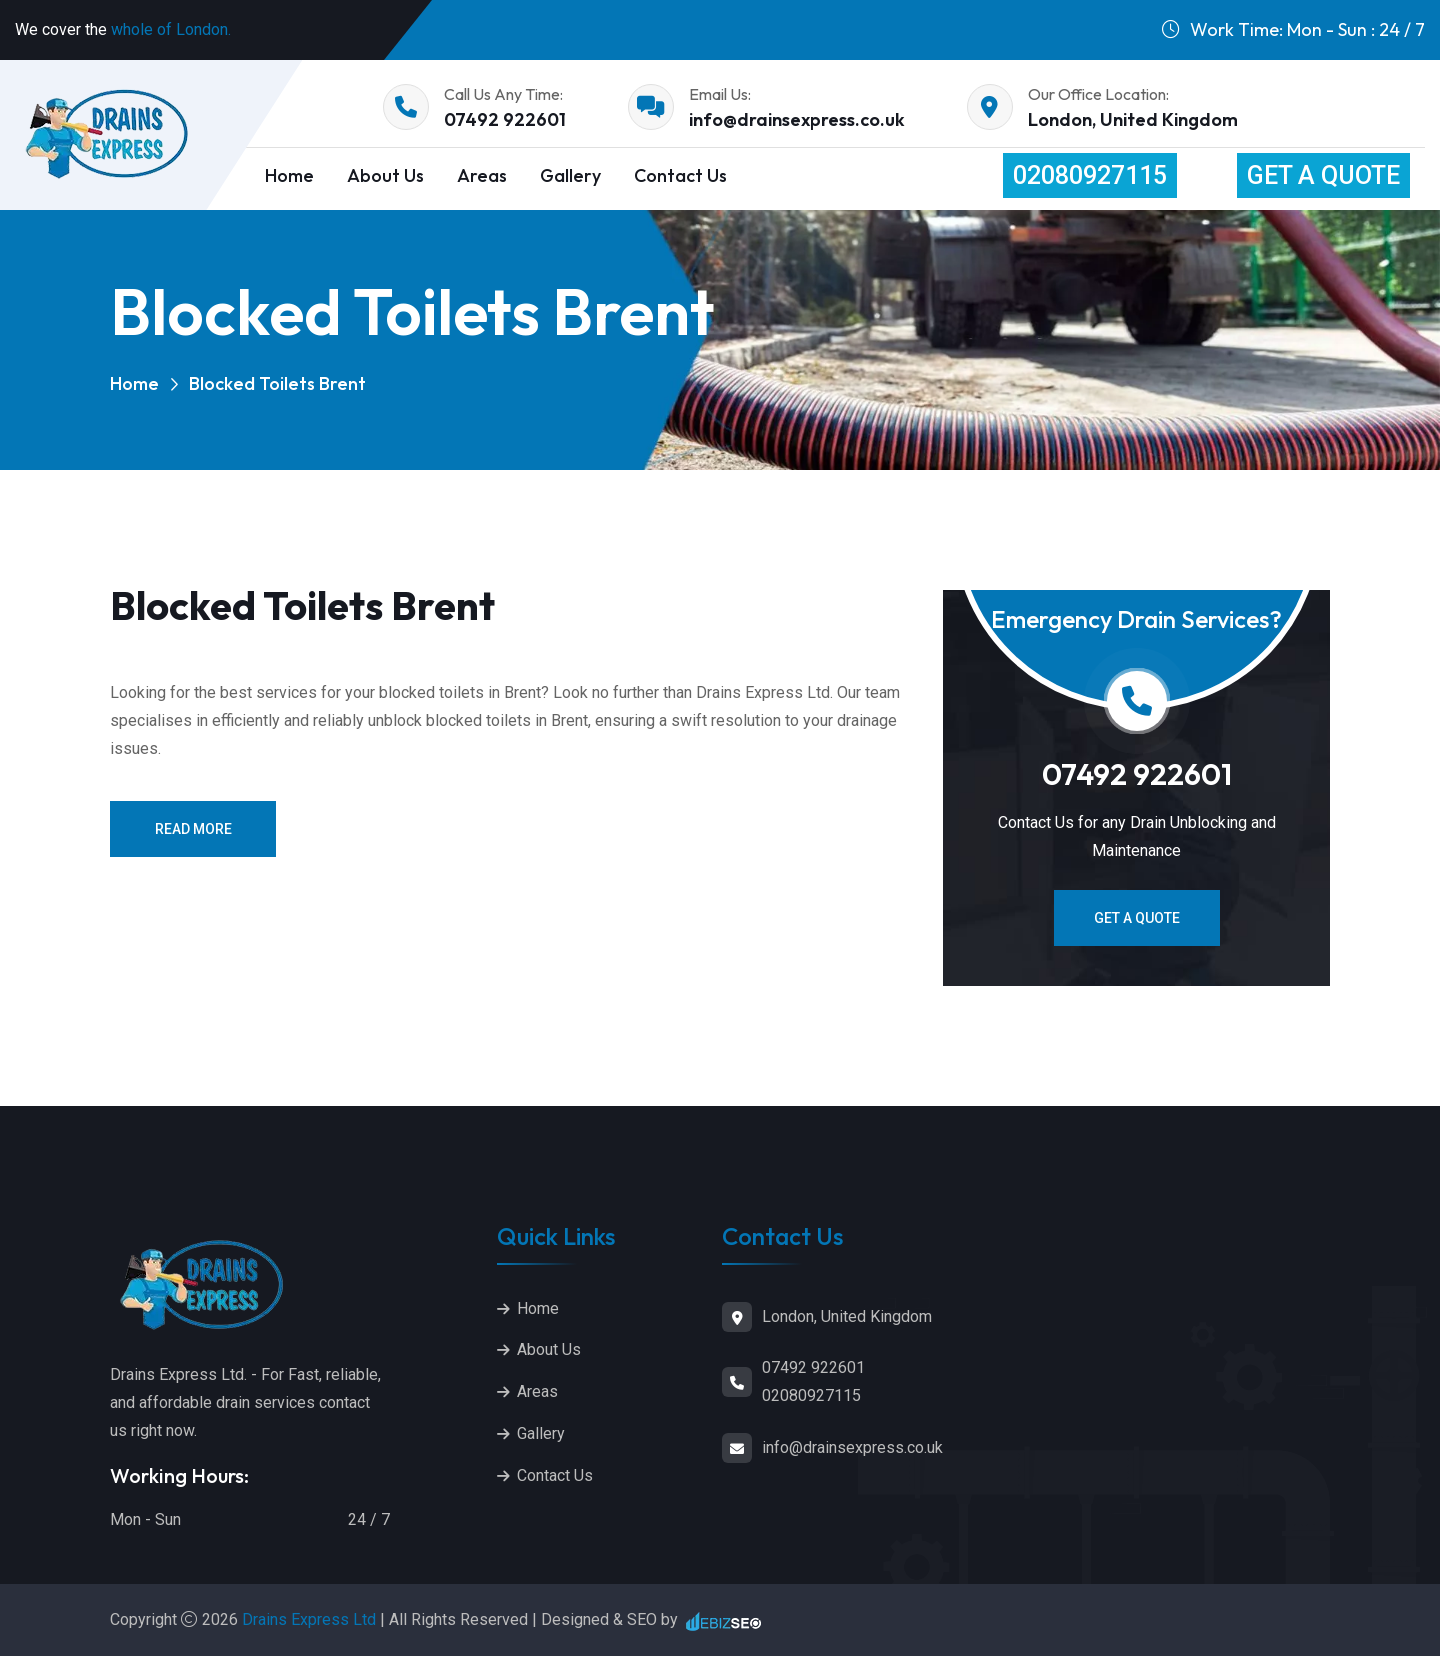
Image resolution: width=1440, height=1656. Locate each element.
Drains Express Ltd (311, 1619)
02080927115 (1090, 175)
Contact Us (680, 175)
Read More (193, 829)
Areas (482, 175)
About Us (385, 175)
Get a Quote (1323, 175)
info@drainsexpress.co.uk (797, 119)
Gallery (570, 175)
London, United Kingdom (1133, 119)
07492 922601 (505, 119)
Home (134, 383)
